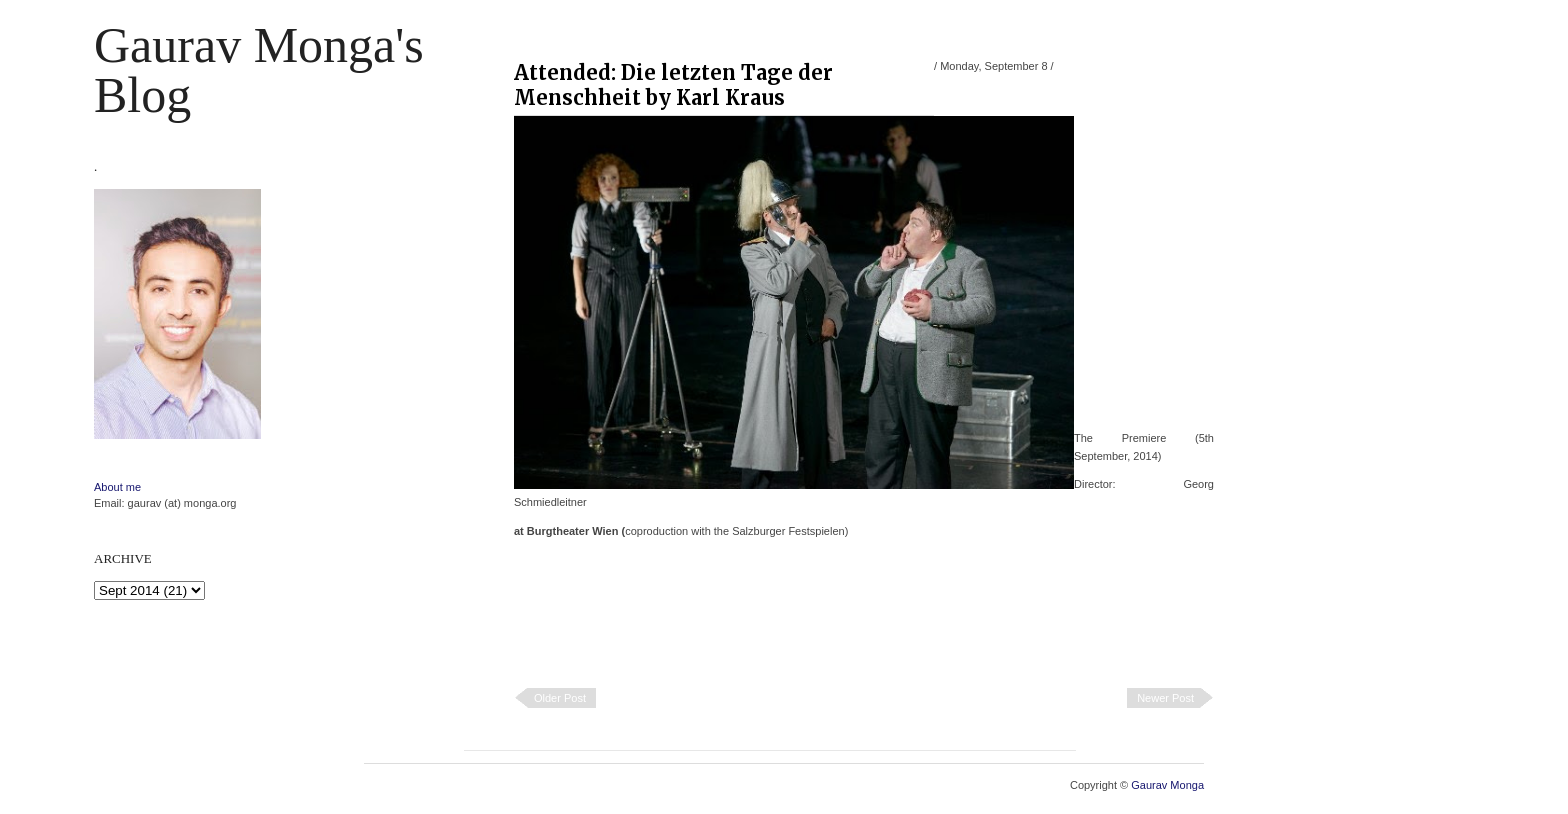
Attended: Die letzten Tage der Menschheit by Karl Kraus (673, 85)
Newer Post (1165, 698)
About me (117, 487)
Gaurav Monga (1167, 785)
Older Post (560, 698)
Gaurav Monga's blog (259, 70)
